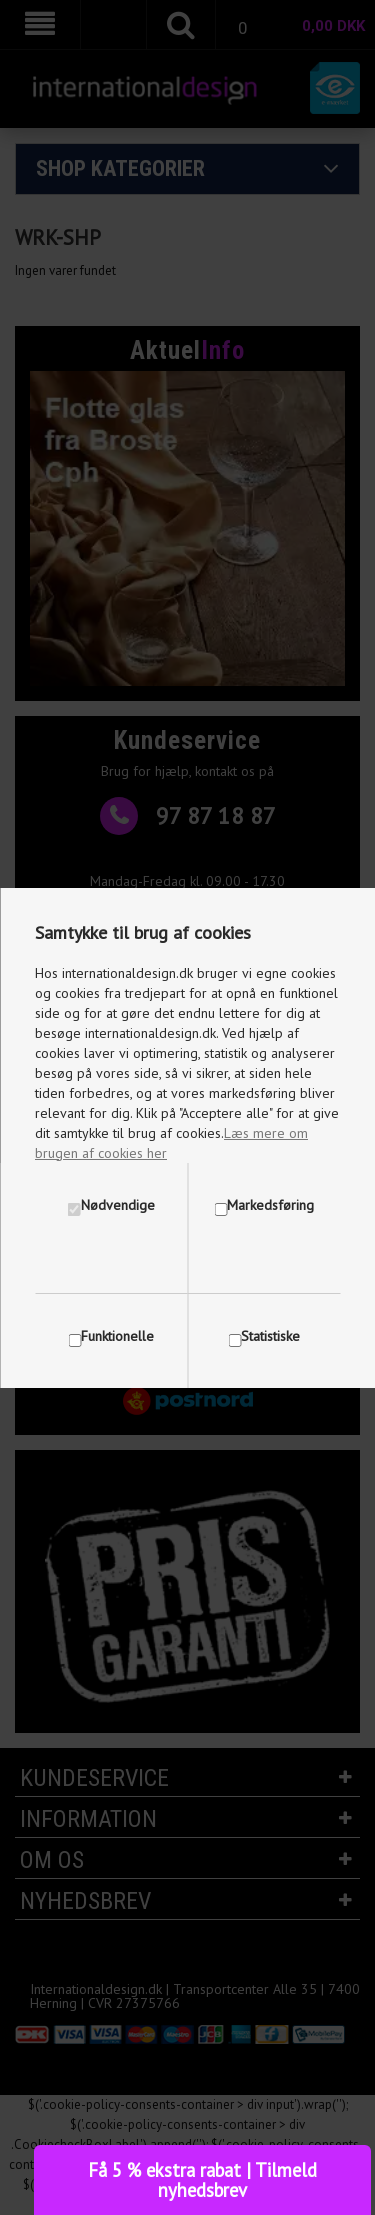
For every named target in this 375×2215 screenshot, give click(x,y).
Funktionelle (117, 1336)
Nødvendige (118, 1205)
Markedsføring (270, 1205)
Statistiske (270, 1336)
